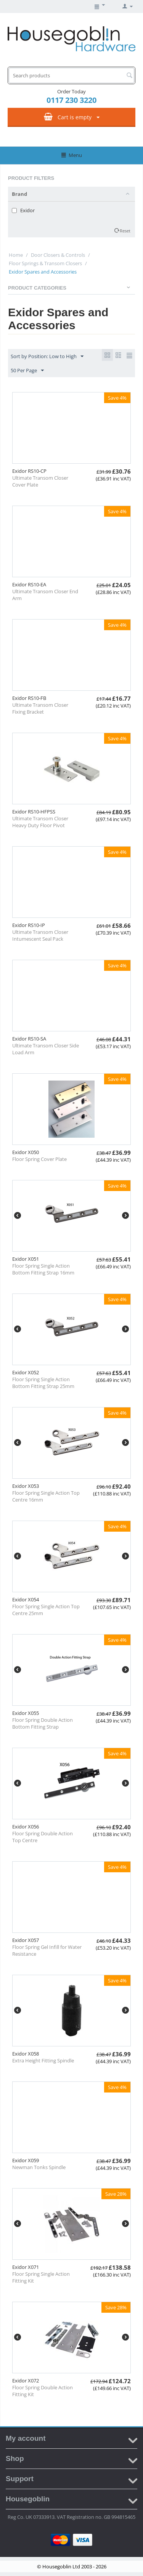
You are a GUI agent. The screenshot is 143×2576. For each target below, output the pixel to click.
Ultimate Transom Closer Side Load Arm (45, 1049)
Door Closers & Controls (58, 254)
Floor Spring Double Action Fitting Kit (42, 2391)
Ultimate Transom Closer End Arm (45, 595)
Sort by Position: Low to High (47, 356)
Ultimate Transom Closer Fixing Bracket (40, 708)
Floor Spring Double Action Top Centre (42, 1837)
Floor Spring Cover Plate (39, 1159)
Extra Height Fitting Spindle (43, 2060)
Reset (125, 231)
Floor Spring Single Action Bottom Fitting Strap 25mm (43, 1383)
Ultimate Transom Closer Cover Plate (40, 481)
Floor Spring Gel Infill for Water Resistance (47, 1950)
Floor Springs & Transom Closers (45, 263)
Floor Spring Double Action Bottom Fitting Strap (42, 1723)
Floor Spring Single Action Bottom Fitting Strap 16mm (43, 1269)
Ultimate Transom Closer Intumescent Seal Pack (40, 935)
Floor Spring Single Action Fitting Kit (41, 2277)
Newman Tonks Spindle (39, 2167)
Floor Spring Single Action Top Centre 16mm (46, 1496)
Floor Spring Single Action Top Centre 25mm (46, 1610)
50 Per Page (27, 371)
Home (16, 254)
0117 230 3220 (71, 100)
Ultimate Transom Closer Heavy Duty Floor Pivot (40, 822)
